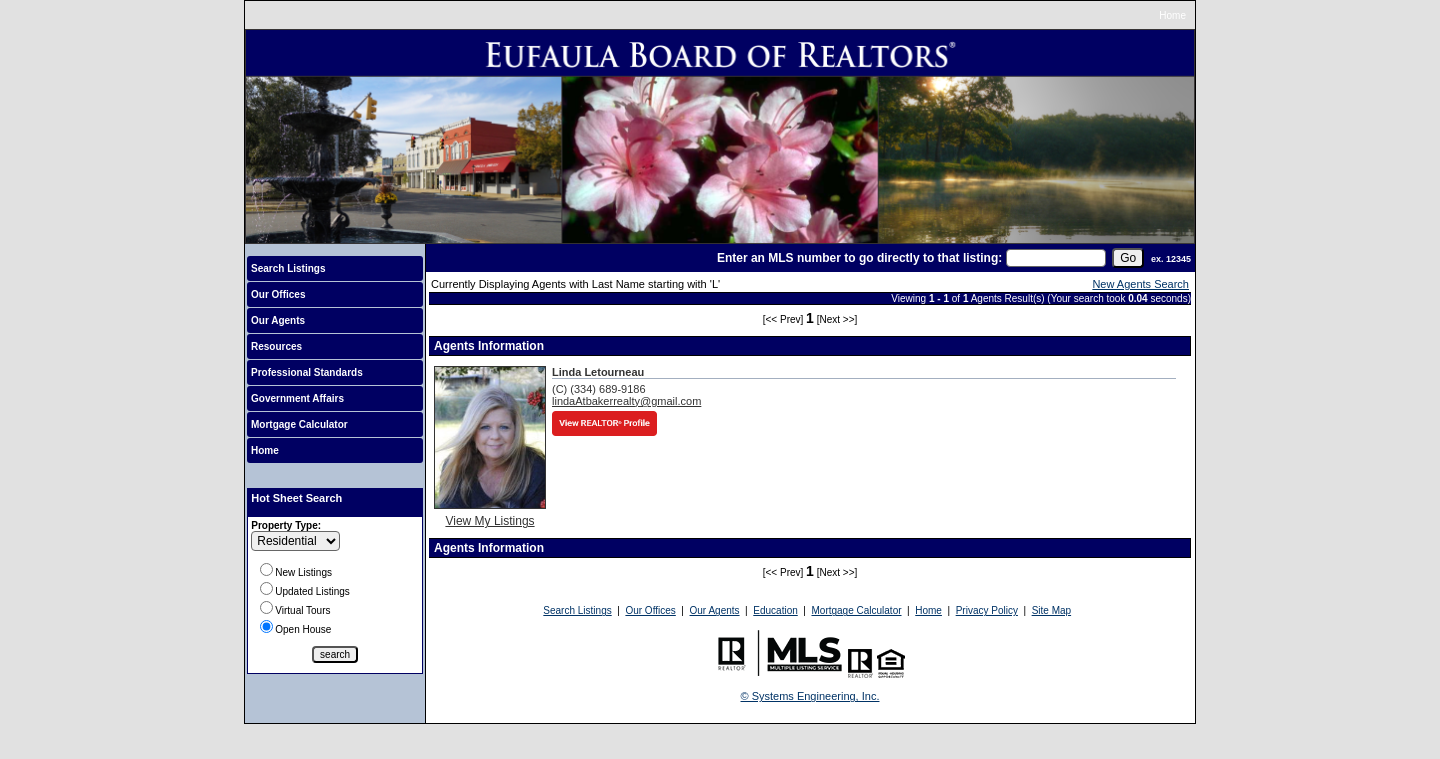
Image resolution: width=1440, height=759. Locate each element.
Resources (276, 346)
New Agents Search (1140, 284)
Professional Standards (307, 372)
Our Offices (278, 294)
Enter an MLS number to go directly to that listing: (859, 258)
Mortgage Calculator (299, 424)
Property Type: (286, 525)
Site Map (1051, 610)
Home (1172, 15)
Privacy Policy (987, 610)
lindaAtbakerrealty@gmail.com (626, 401)
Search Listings (288, 268)
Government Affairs (297, 398)
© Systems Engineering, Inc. (810, 696)
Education (775, 610)
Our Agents (278, 320)
